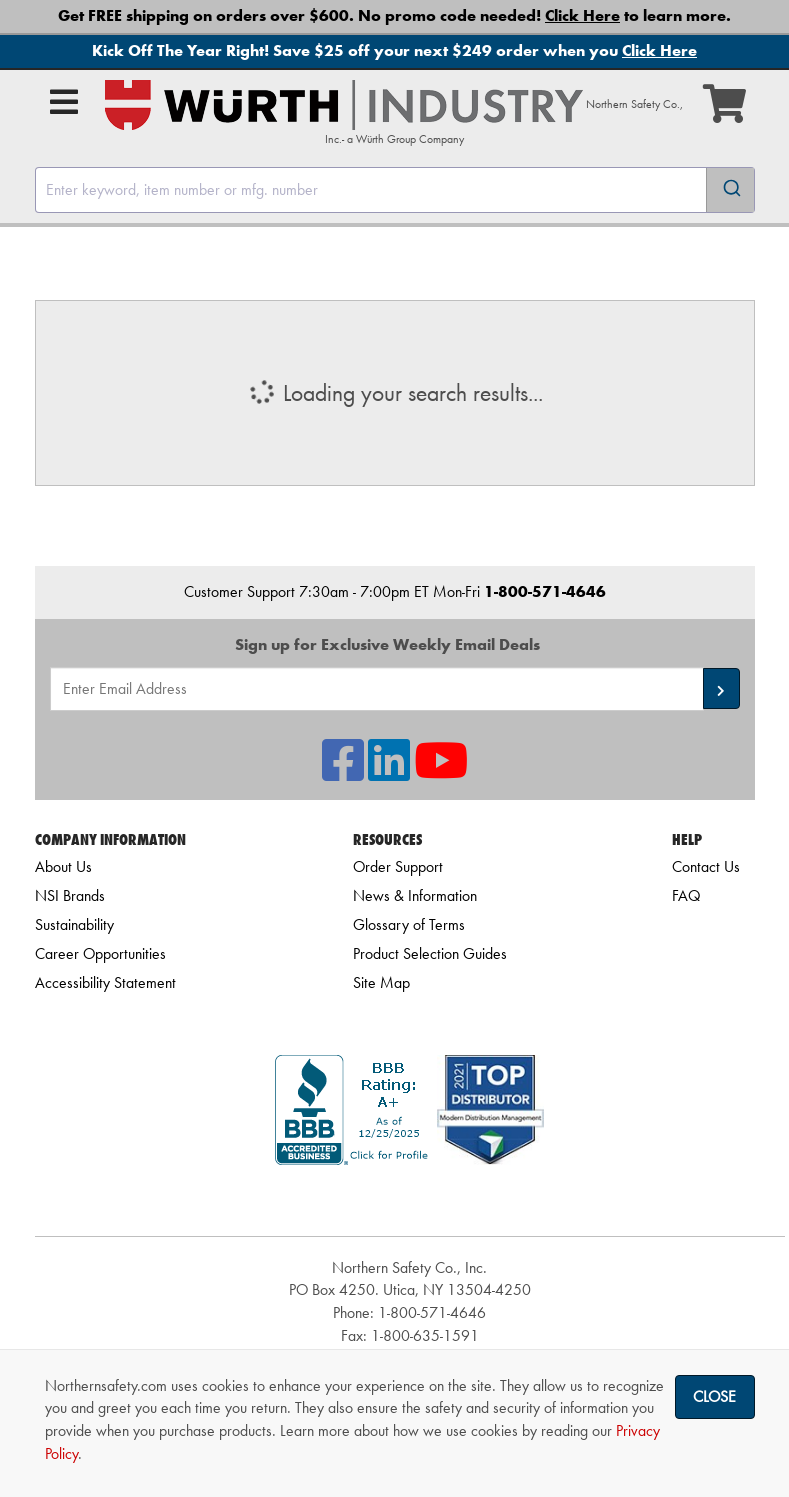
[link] (410, 1200)
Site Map (381, 982)
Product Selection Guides (430, 953)
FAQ (686, 895)
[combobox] (395, 190)
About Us (63, 866)
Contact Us (706, 866)
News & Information (415, 895)
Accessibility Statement (105, 982)
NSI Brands (70, 895)
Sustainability (74, 924)
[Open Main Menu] (64, 102)
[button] (721, 688)
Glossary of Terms (409, 924)
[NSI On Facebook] (343, 772)
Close (714, 1396)
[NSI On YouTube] (441, 772)
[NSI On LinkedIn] (389, 772)
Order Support (398, 866)
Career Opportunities (100, 953)
